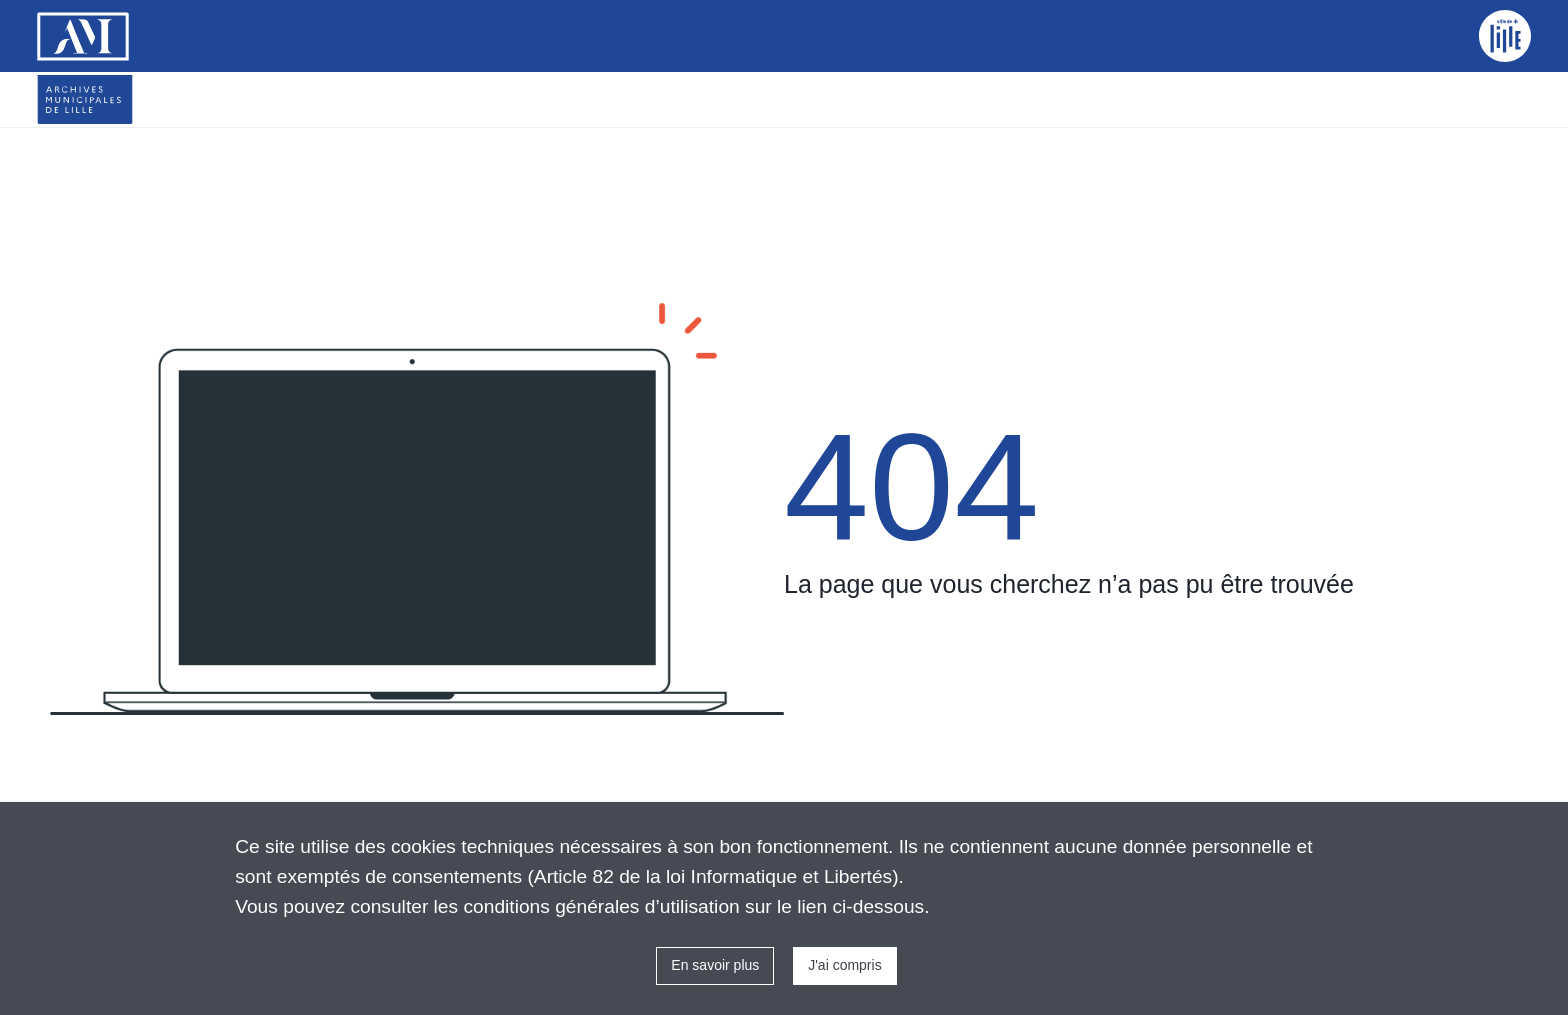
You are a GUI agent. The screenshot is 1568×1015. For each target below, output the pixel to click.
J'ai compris (844, 965)
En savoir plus (715, 965)
